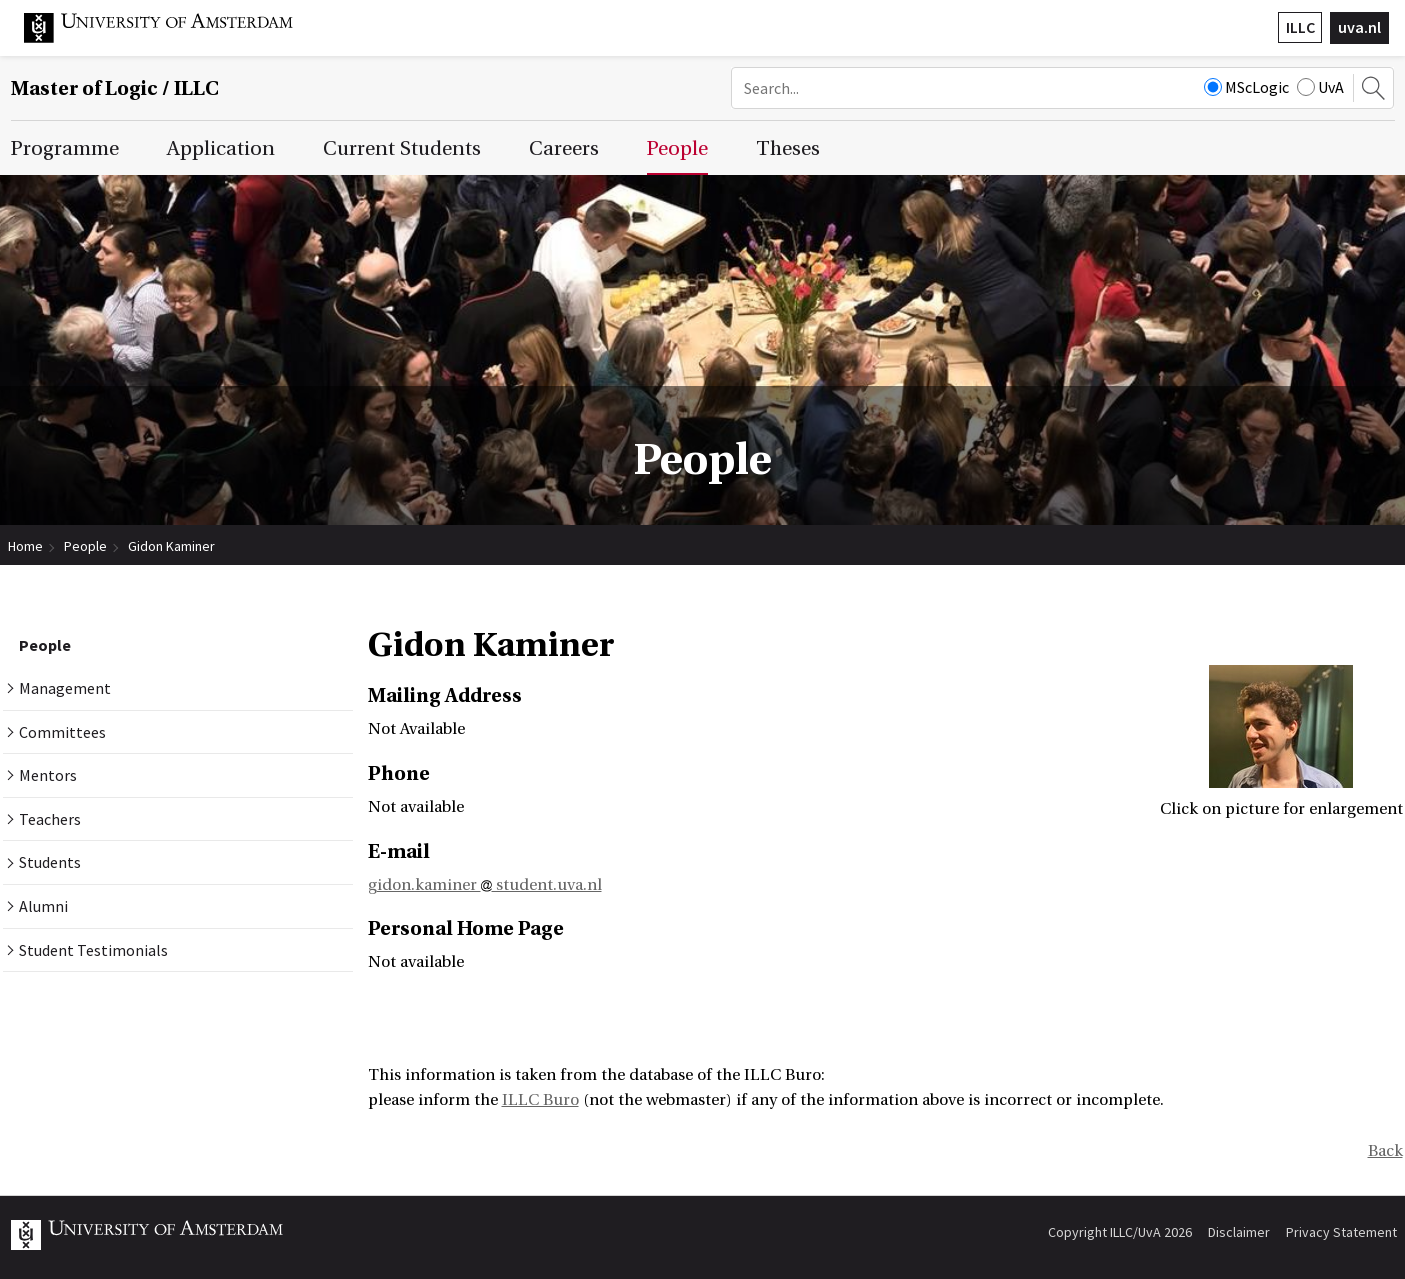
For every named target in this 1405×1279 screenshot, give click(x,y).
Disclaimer (1239, 1232)
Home (25, 546)
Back (1385, 1151)
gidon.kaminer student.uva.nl (485, 885)
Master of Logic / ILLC (115, 88)
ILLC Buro (540, 1100)
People (85, 546)
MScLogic (1246, 87)
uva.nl (1359, 27)
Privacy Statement (1341, 1232)
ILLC (1300, 27)
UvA (1320, 87)
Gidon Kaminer (171, 546)
